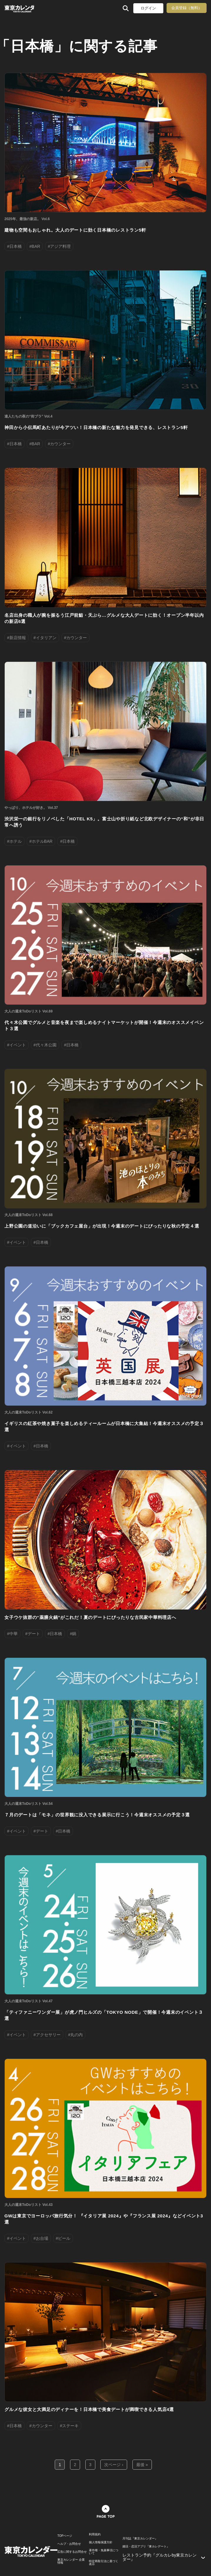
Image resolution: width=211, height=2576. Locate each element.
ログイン (148, 8)
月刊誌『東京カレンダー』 (140, 2538)
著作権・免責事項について (103, 2552)
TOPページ (64, 2535)
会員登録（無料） (186, 8)
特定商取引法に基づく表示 (103, 2563)
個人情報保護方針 (100, 2542)
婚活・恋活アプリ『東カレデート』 (146, 2546)
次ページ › (113, 2464)
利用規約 (95, 2534)
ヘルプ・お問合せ (69, 2543)
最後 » (142, 2464)
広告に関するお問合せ (72, 2551)
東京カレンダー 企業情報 (71, 2561)
